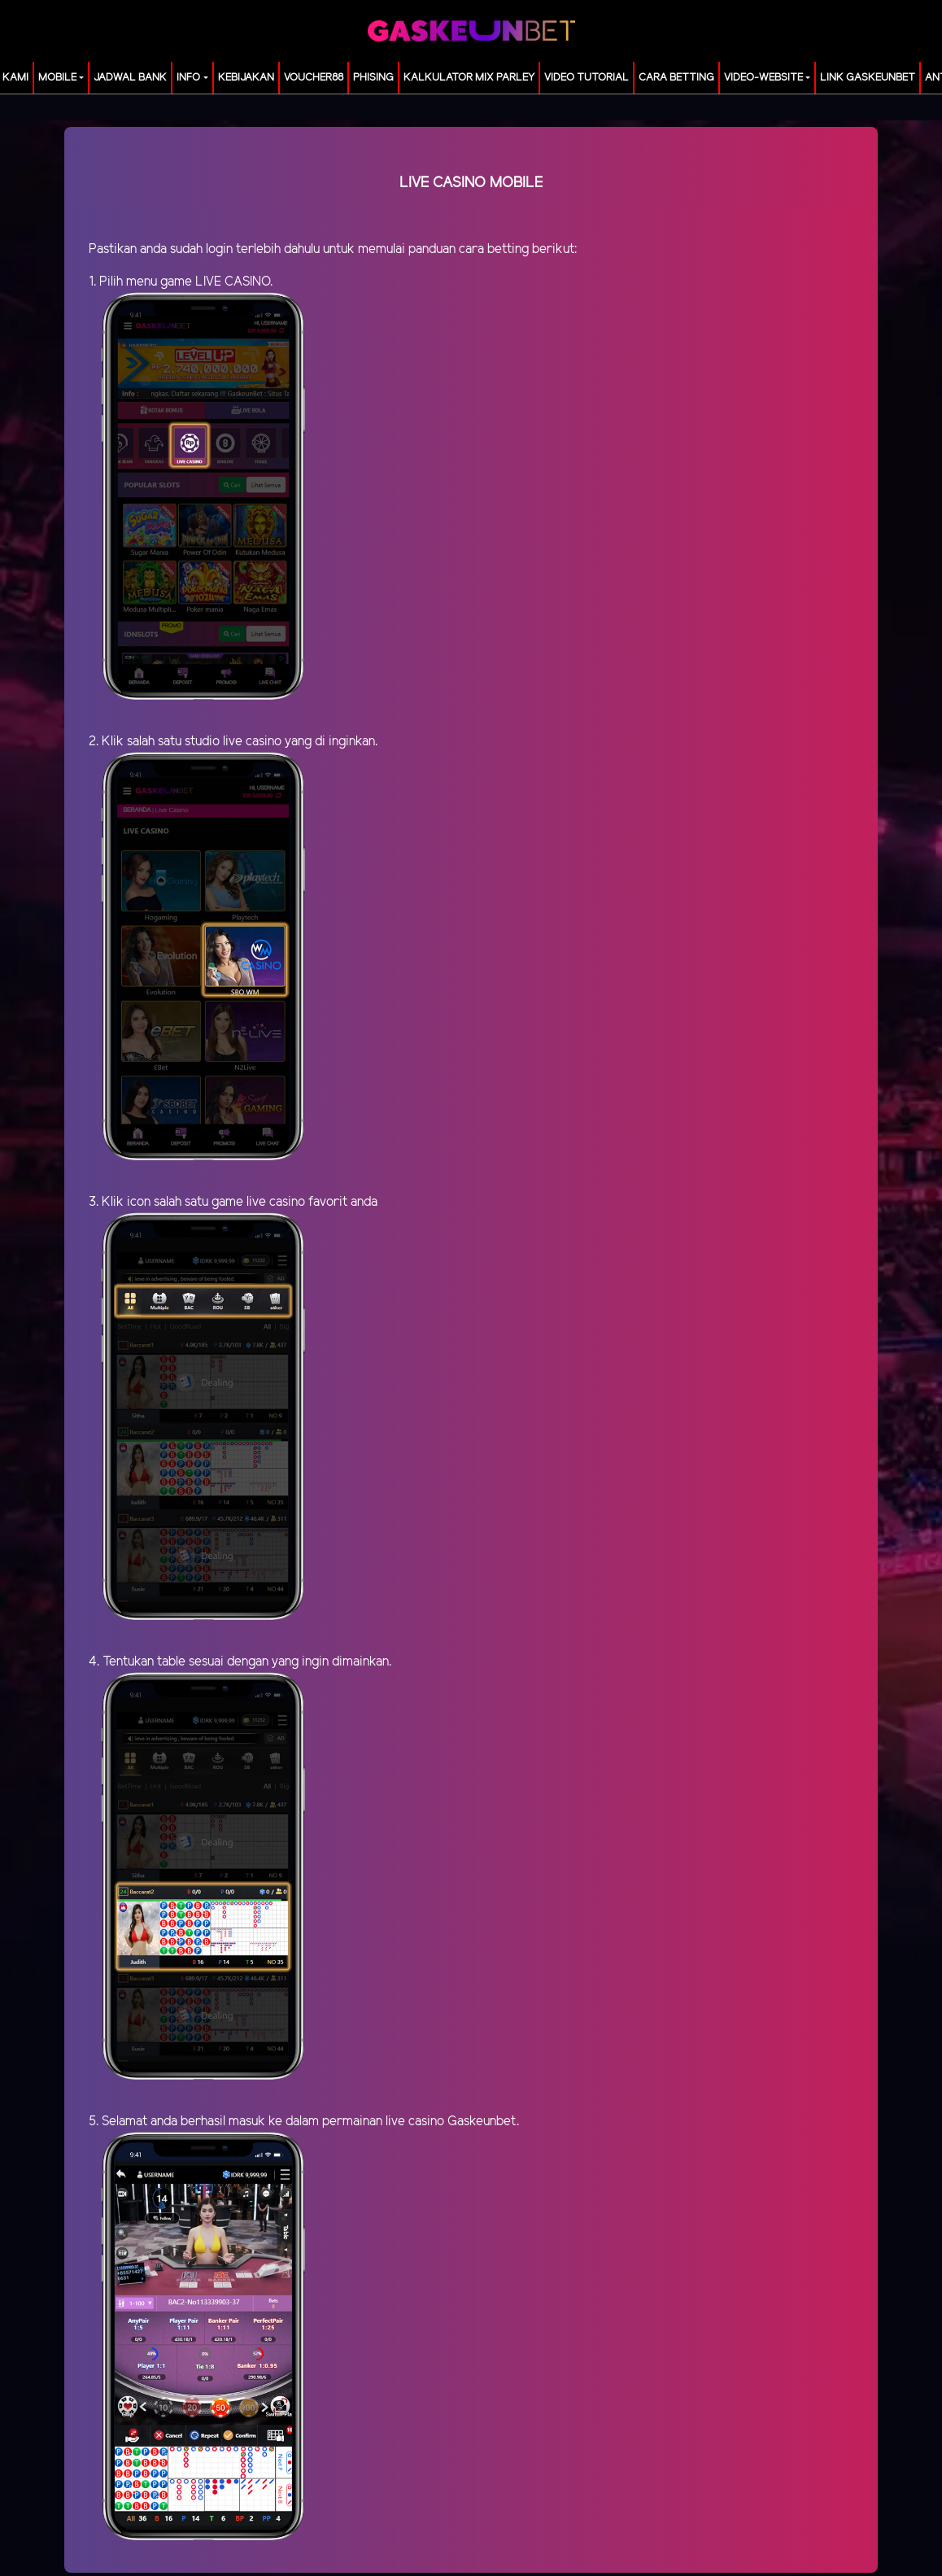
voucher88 (313, 78)
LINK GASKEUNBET (867, 78)
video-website (763, 78)
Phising (373, 78)
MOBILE (57, 78)
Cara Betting (676, 78)
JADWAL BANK (130, 78)
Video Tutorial (586, 78)
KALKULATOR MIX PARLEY (468, 78)
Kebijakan (246, 78)
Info (188, 78)
